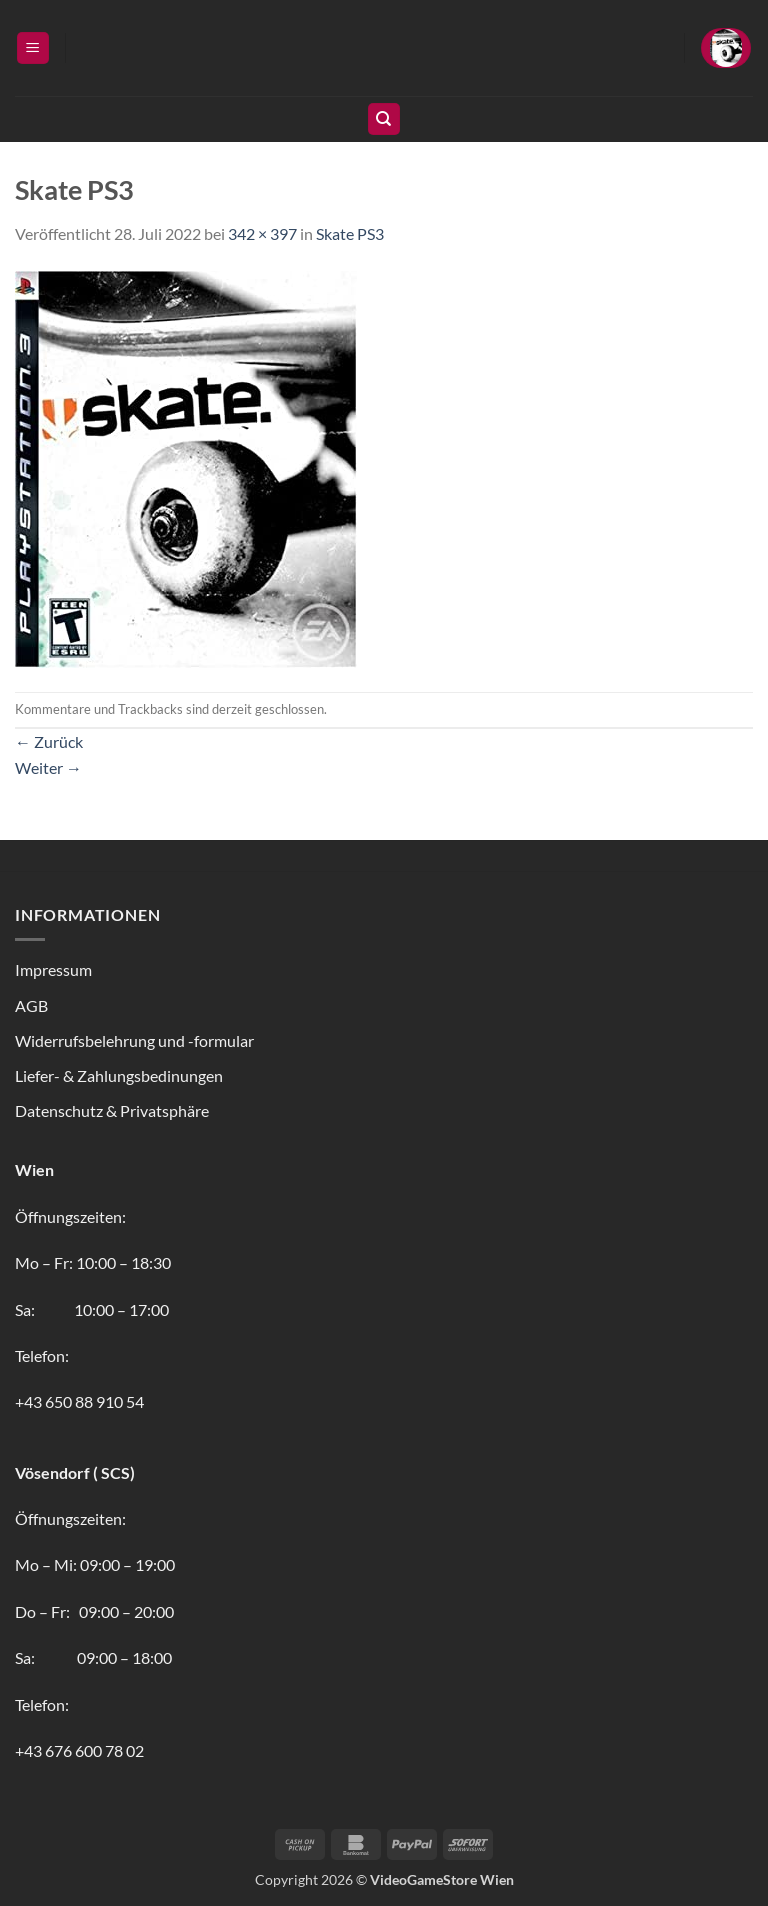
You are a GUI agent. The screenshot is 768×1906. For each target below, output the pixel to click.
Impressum (53, 969)
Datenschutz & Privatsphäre (112, 1110)
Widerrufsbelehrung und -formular (134, 1040)
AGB (31, 1005)
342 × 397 (262, 233)
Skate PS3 (350, 233)
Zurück (49, 741)
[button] (33, 48)
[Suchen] (384, 119)
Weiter (48, 767)
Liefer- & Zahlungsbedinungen (119, 1075)
